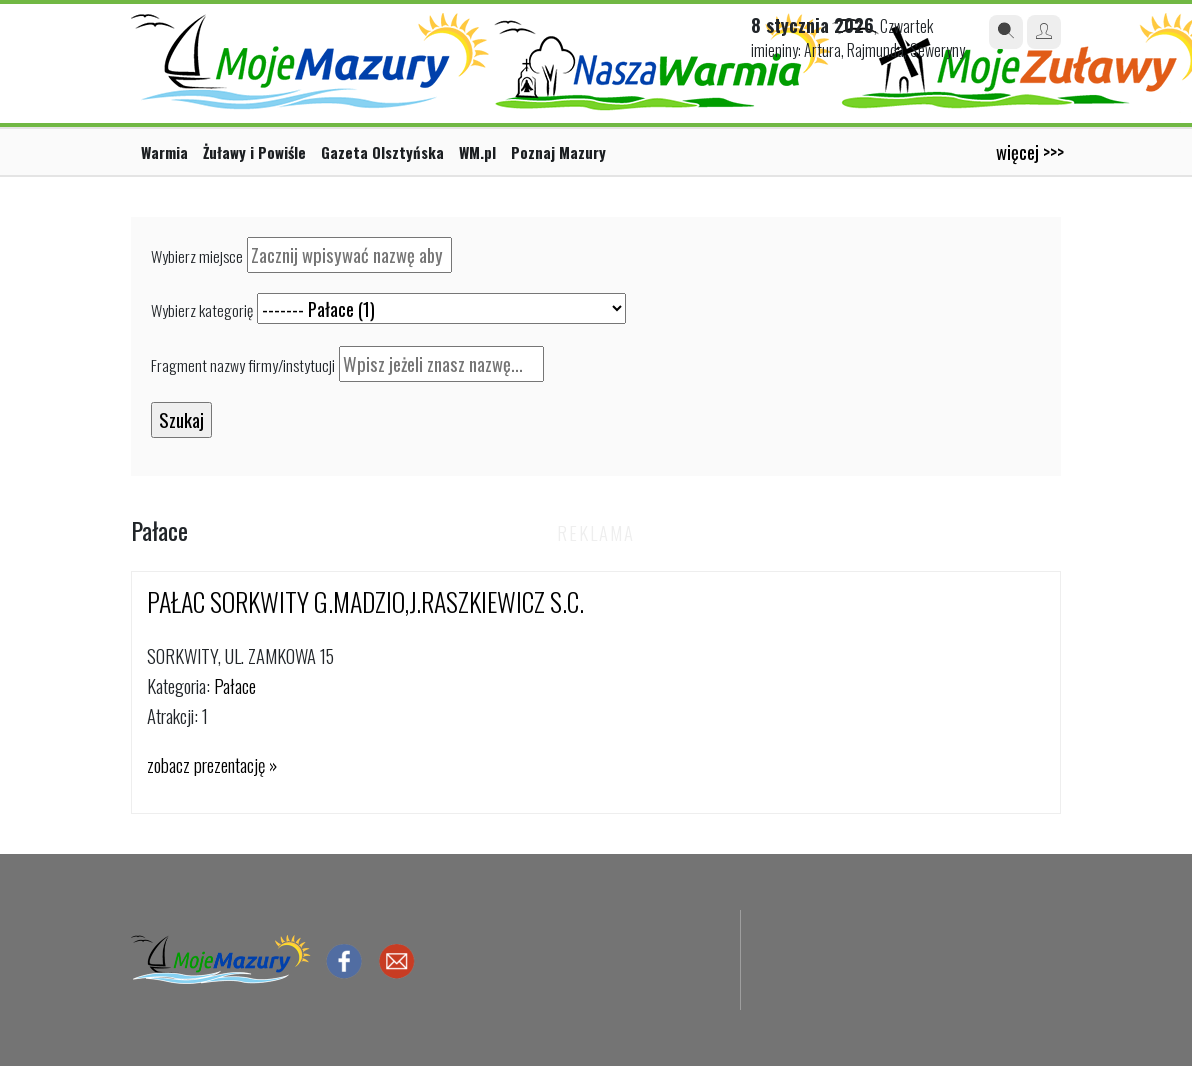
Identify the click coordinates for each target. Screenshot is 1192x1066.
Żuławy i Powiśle (254, 152)
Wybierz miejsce (197, 256)
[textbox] (349, 255)
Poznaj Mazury (558, 152)
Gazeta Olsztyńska (382, 152)
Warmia (164, 152)
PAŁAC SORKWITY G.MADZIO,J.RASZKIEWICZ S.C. (365, 601)
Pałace (235, 685)
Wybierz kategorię (202, 310)
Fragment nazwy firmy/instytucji (243, 365)
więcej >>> (1030, 151)
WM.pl (477, 152)
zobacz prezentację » (212, 764)
